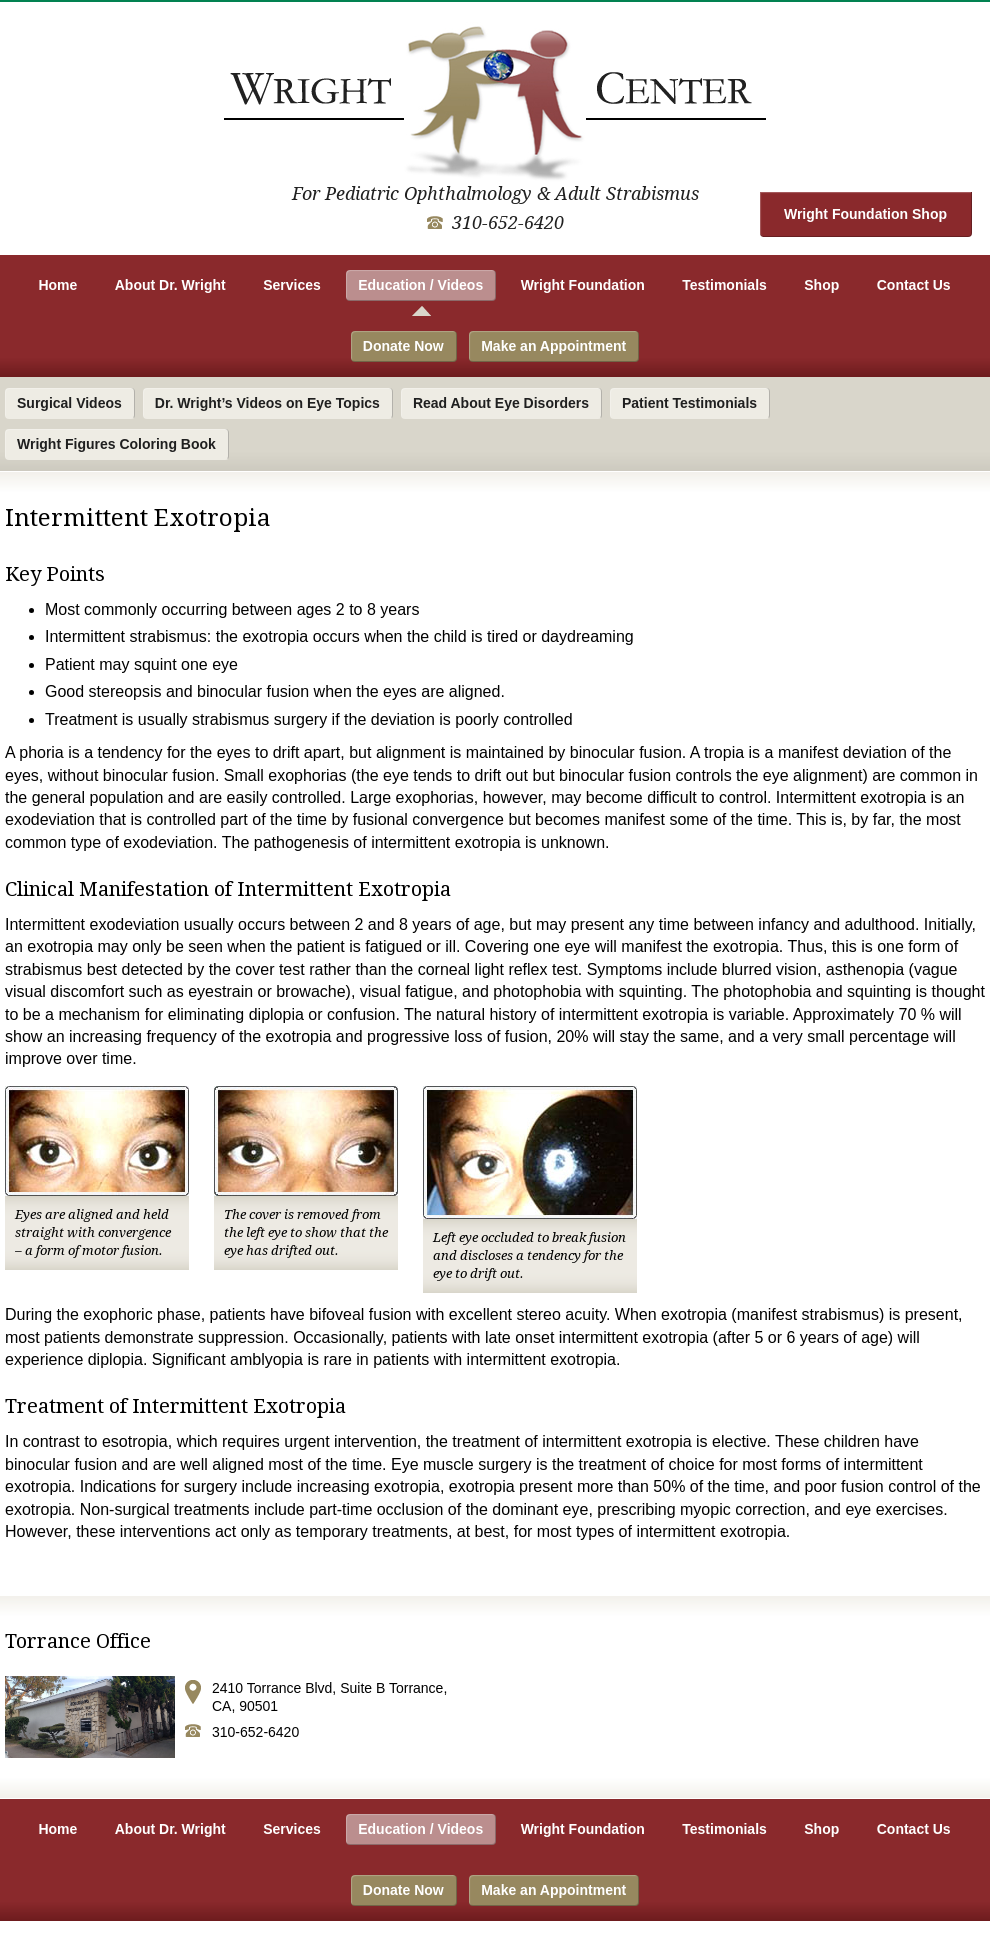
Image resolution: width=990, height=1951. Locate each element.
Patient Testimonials (689, 403)
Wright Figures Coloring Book (116, 444)
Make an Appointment (553, 346)
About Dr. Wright (170, 285)
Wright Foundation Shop (865, 214)
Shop (821, 285)
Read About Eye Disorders (501, 403)
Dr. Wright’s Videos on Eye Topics (267, 403)
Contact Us (914, 285)
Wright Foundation (583, 285)
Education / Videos (420, 285)
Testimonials (724, 285)
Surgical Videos (69, 403)
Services (292, 285)
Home (57, 285)
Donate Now (403, 346)
